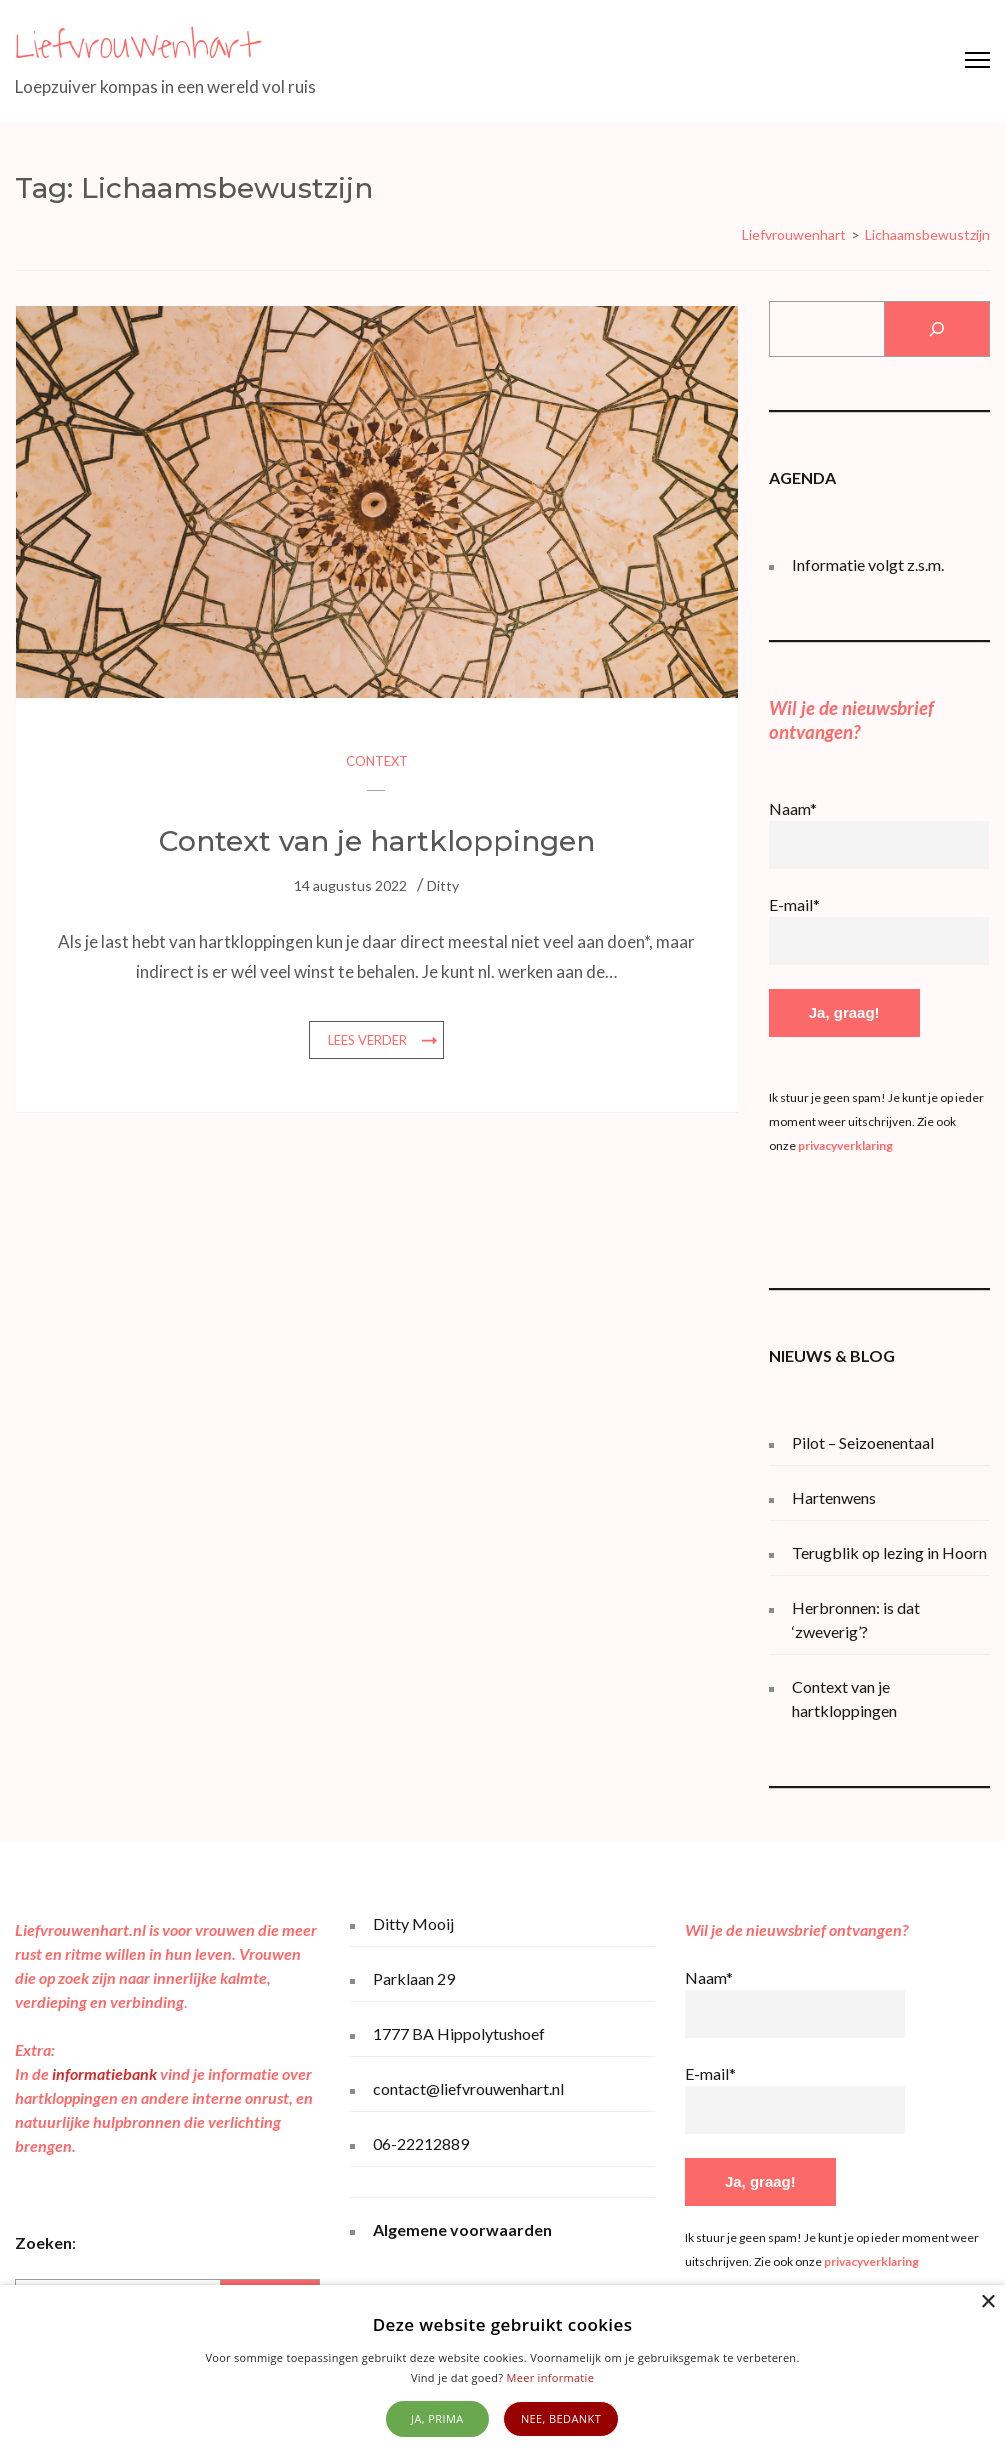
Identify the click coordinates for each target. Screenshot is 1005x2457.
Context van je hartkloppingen (377, 841)
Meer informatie (551, 2377)
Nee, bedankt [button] (561, 2418)
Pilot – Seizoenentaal (863, 1442)
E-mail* (794, 904)
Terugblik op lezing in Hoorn (889, 1552)
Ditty (443, 885)
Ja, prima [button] (437, 2418)
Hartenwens (834, 1497)
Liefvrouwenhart (136, 46)
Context (377, 761)
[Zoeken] (936, 329)
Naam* (793, 808)
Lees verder (367, 1040)
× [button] (987, 2302)
